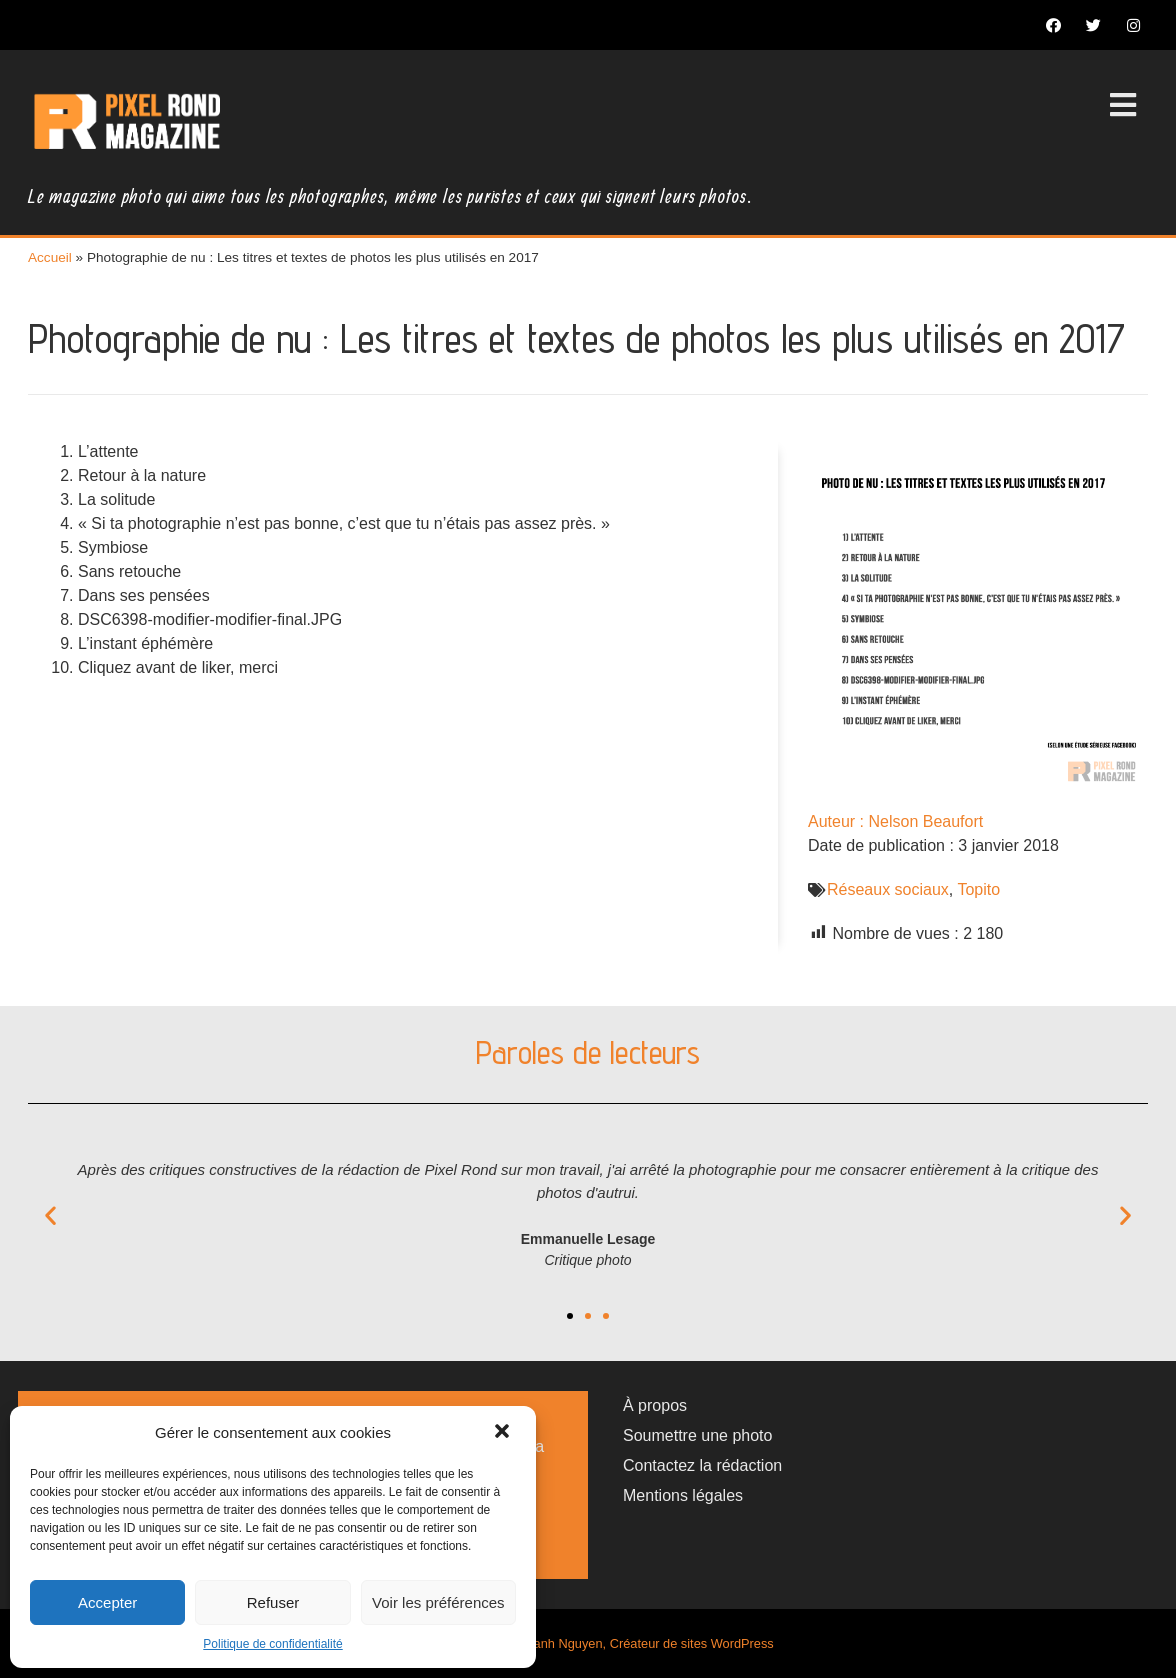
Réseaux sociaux (888, 889)
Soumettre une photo (697, 1435)
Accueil (50, 257)
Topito (978, 889)
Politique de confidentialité (272, 1644)
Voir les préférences (438, 1602)
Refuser (273, 1602)
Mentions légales (683, 1495)
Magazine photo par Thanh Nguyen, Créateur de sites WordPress (588, 1643)
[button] (504, 1433)
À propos (655, 1405)
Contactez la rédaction (702, 1465)
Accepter (107, 1602)
